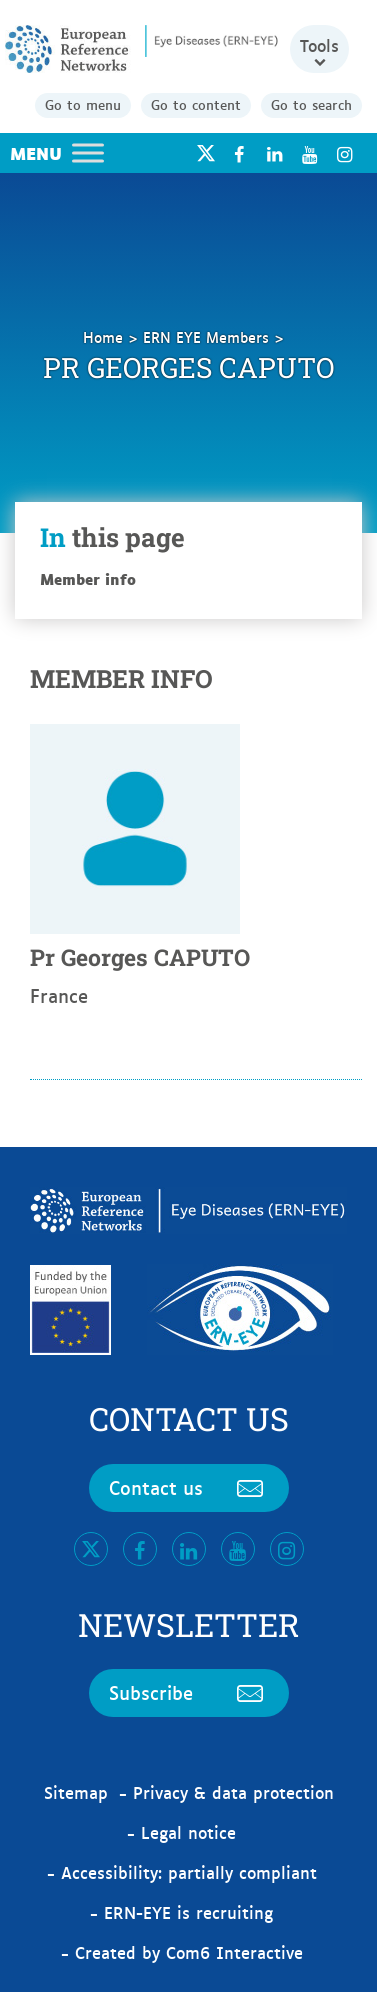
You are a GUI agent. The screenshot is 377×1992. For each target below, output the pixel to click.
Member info (88, 578)
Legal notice (188, 1832)
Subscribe (189, 1692)
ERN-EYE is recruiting (188, 1912)
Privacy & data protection (233, 1792)
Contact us (189, 1487)
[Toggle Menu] (88, 152)
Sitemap (76, 1792)
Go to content (196, 104)
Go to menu (83, 104)
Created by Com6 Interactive (189, 1952)
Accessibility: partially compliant (189, 1872)
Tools (319, 45)
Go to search (311, 104)
